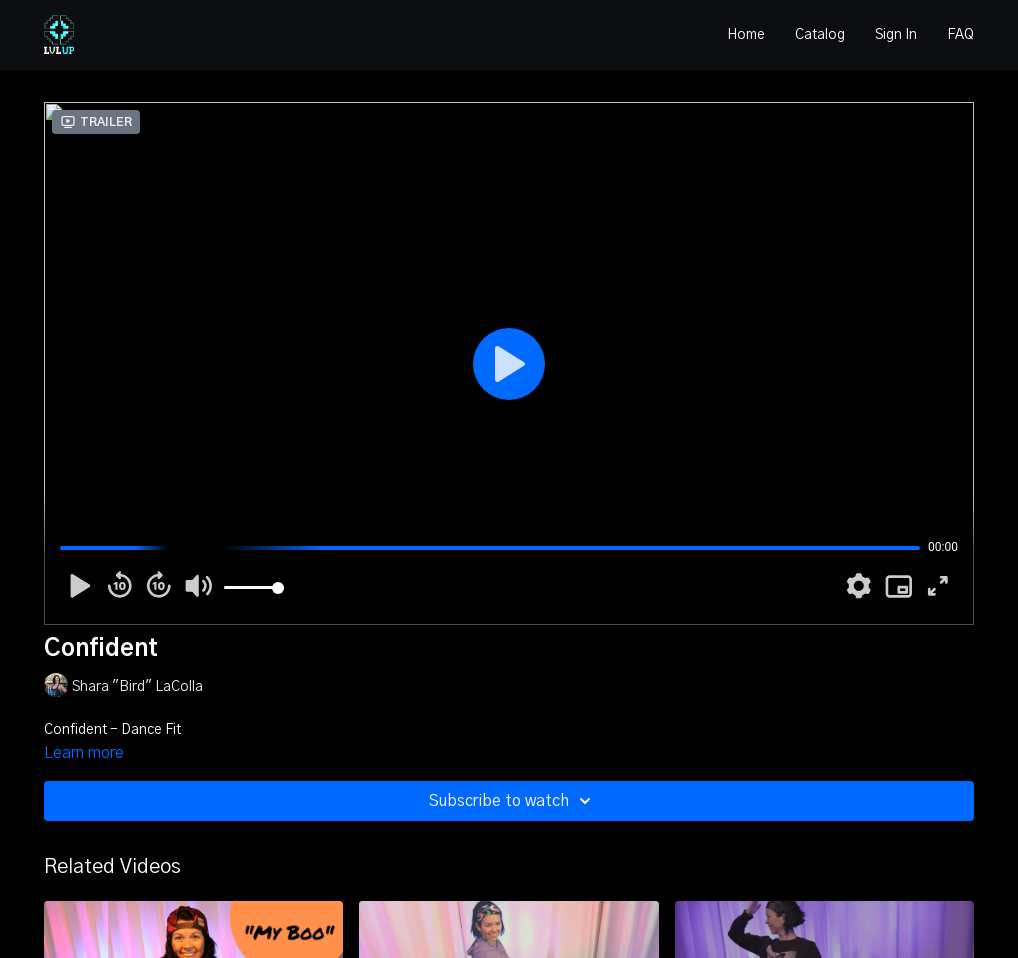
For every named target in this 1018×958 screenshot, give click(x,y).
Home (746, 35)
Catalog (820, 35)
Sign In (896, 35)
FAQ (960, 35)
